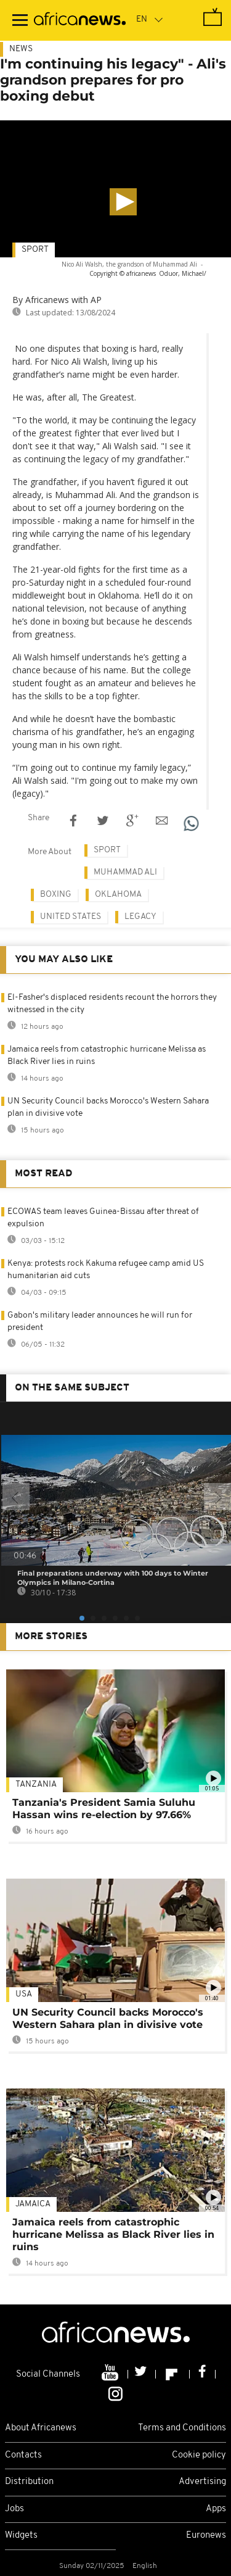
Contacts (23, 2455)
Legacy (140, 916)
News (21, 49)
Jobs (14, 2509)
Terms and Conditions (182, 2428)
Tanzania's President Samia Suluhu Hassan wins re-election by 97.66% (103, 1809)
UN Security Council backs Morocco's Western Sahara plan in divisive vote (107, 2018)
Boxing (55, 894)
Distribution (29, 2482)
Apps (216, 2509)
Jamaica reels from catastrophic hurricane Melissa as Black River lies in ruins (113, 2234)
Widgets (21, 2535)
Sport (35, 249)
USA (23, 1994)
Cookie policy (199, 2455)
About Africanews (40, 2428)
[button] (123, 201)
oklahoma (118, 894)
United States (70, 916)
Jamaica (33, 2204)
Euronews (206, 2535)
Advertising (202, 2482)
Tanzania (36, 1784)
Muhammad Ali (125, 872)
